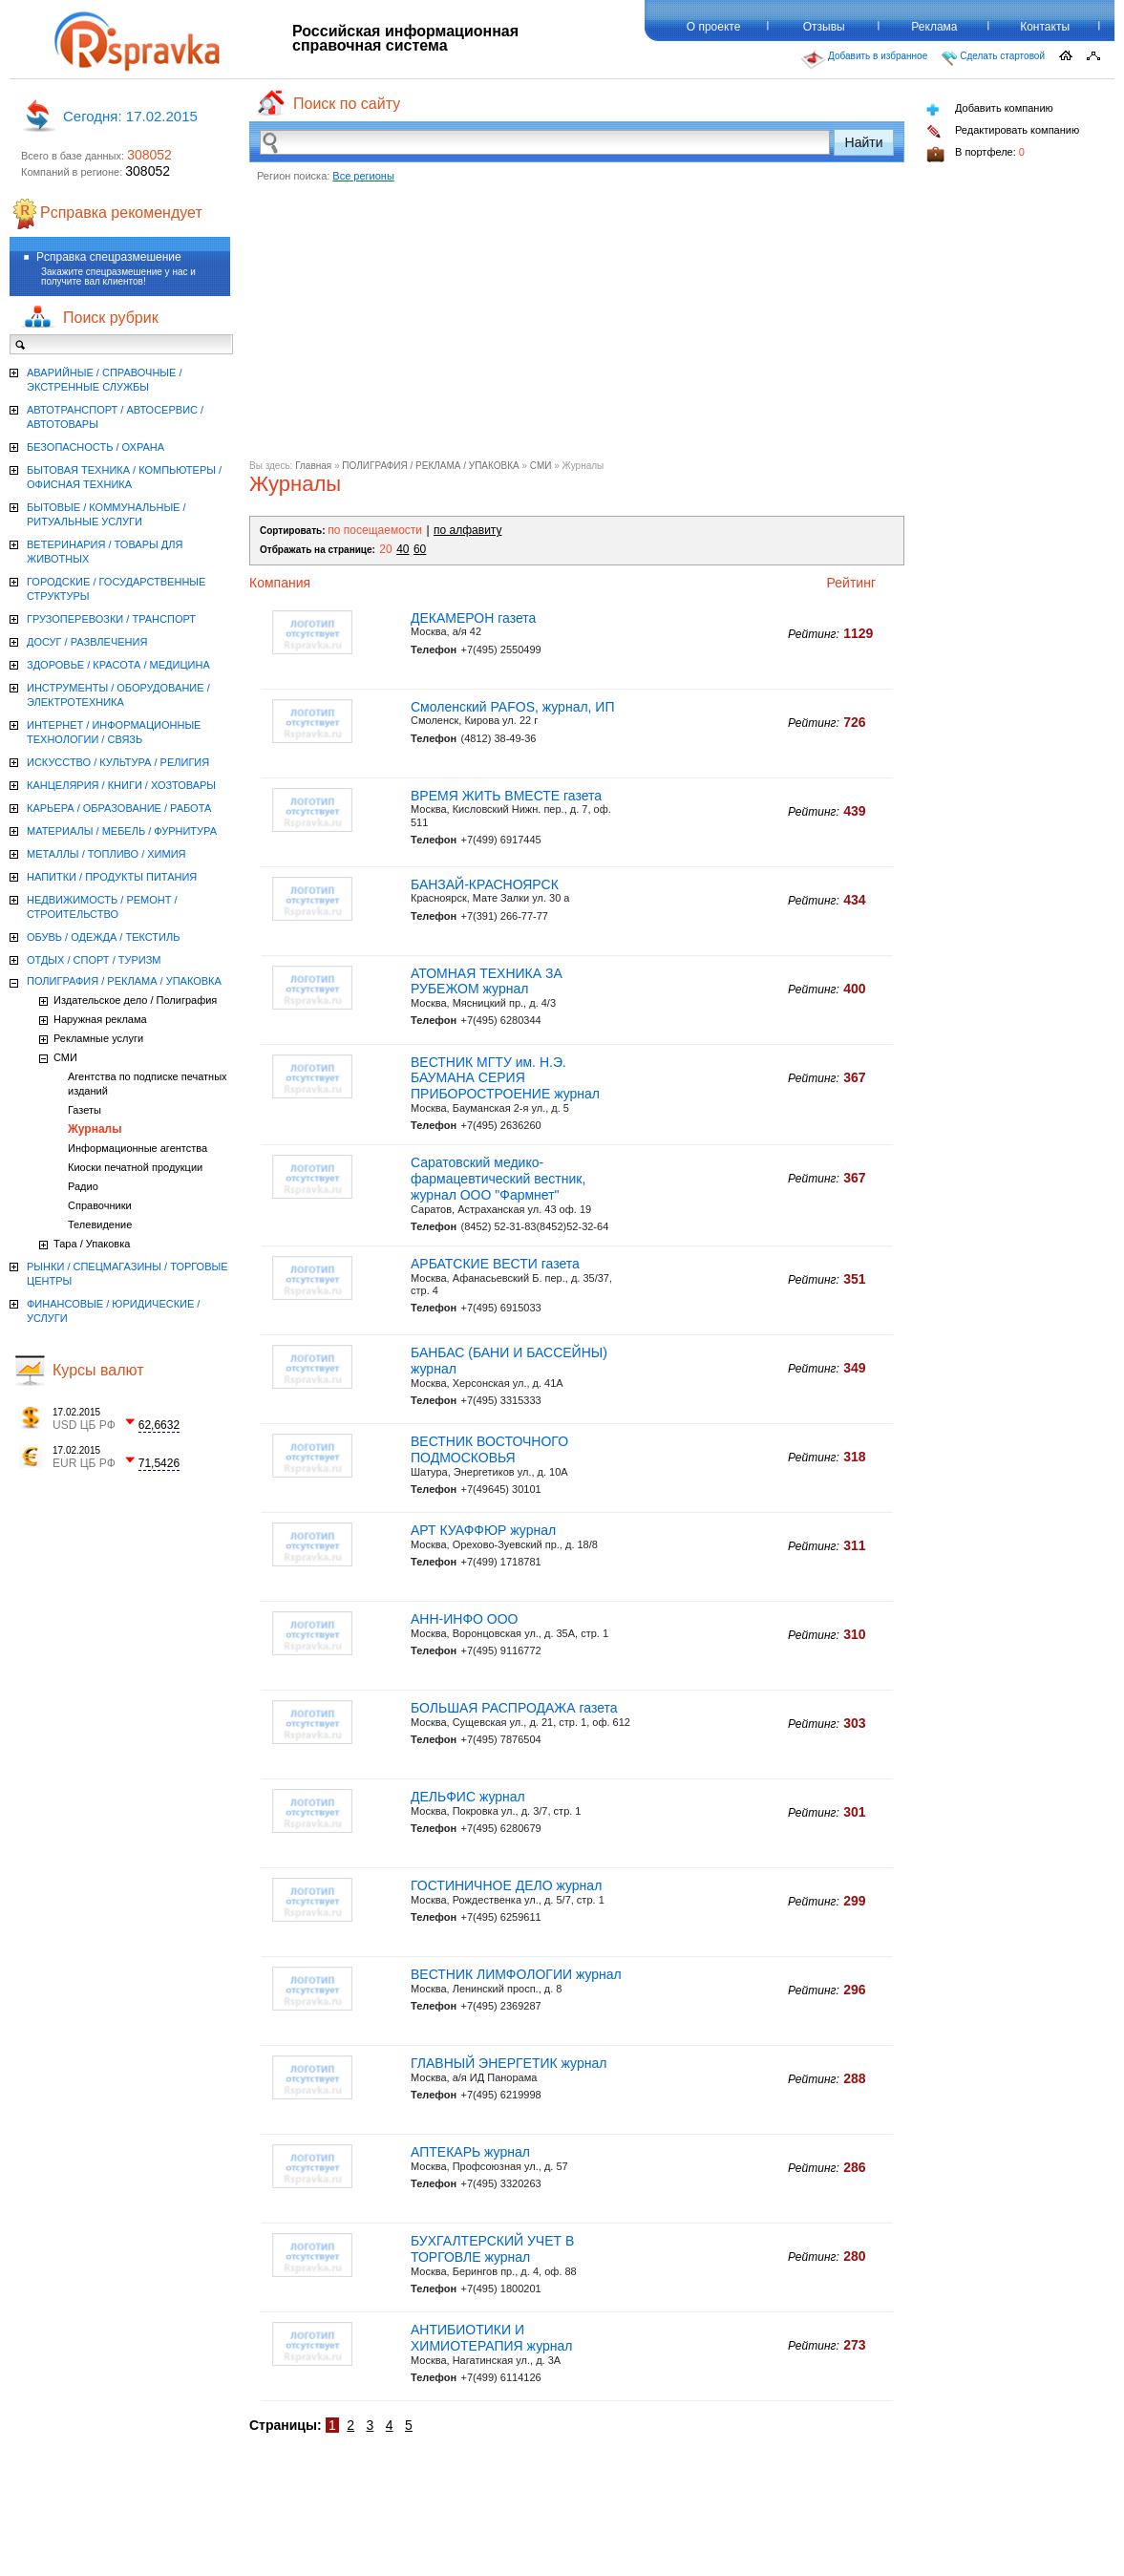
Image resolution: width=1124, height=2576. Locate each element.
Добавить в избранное (864, 60)
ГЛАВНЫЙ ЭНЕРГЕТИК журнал (508, 2063)
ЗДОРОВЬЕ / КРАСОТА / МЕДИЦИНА (118, 665)
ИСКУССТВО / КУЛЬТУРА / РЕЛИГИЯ (118, 762)
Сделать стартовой (993, 58)
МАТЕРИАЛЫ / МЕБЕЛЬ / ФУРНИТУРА (122, 831)
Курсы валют (98, 1370)
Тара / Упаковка (91, 1243)
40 (402, 549)
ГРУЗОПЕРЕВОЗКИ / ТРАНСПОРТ (111, 619)
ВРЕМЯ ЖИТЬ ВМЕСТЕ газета (506, 795)
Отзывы (824, 26)
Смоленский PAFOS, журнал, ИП (513, 706)
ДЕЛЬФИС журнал (468, 1796)
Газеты (84, 1110)
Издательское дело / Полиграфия (135, 1000)
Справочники (100, 1205)
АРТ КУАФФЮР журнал (483, 1530)
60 (420, 549)
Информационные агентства (137, 1148)
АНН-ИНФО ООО (465, 1619)
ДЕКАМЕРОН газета (473, 618)
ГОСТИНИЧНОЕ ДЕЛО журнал (506, 1885)
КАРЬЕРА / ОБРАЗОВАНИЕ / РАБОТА (119, 808)
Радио (83, 1186)
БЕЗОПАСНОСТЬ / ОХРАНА (95, 447)
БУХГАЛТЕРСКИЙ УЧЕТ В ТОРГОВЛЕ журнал (492, 2249)
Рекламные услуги (98, 1038)
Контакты (1045, 26)
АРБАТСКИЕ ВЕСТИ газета (495, 1263)
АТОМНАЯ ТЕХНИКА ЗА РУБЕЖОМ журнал (486, 981)
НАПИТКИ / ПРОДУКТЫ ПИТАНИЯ (112, 877)
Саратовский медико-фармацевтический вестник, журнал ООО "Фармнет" (498, 1179)
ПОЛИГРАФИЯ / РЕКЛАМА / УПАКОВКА (430, 465)
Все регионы (363, 175)
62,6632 (159, 1425)
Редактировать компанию (1002, 131)
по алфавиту (467, 530)
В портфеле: (975, 154)
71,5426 (159, 1463)
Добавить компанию (989, 109)
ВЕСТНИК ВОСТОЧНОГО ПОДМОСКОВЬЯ (489, 1449)
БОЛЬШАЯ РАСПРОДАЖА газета (514, 1707)
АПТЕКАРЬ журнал (470, 2152)
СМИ (541, 465)
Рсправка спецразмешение (108, 257)
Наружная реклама (100, 1019)
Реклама (934, 26)
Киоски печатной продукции (135, 1167)
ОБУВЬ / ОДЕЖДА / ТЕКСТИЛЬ (103, 937)
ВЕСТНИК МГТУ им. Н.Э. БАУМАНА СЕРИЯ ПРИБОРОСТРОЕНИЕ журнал (505, 1078)
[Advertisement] (576, 326)
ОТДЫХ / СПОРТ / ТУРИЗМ (94, 960)
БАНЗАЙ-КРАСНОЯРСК (485, 884)
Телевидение (100, 1224)
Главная (313, 465)
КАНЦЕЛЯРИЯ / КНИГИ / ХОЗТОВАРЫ (121, 785)
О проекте (714, 26)
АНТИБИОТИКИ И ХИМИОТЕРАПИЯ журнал (491, 2337)
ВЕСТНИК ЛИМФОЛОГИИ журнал (516, 1974)
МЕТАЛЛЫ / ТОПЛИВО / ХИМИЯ (106, 854)
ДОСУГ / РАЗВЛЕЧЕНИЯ (87, 642)
